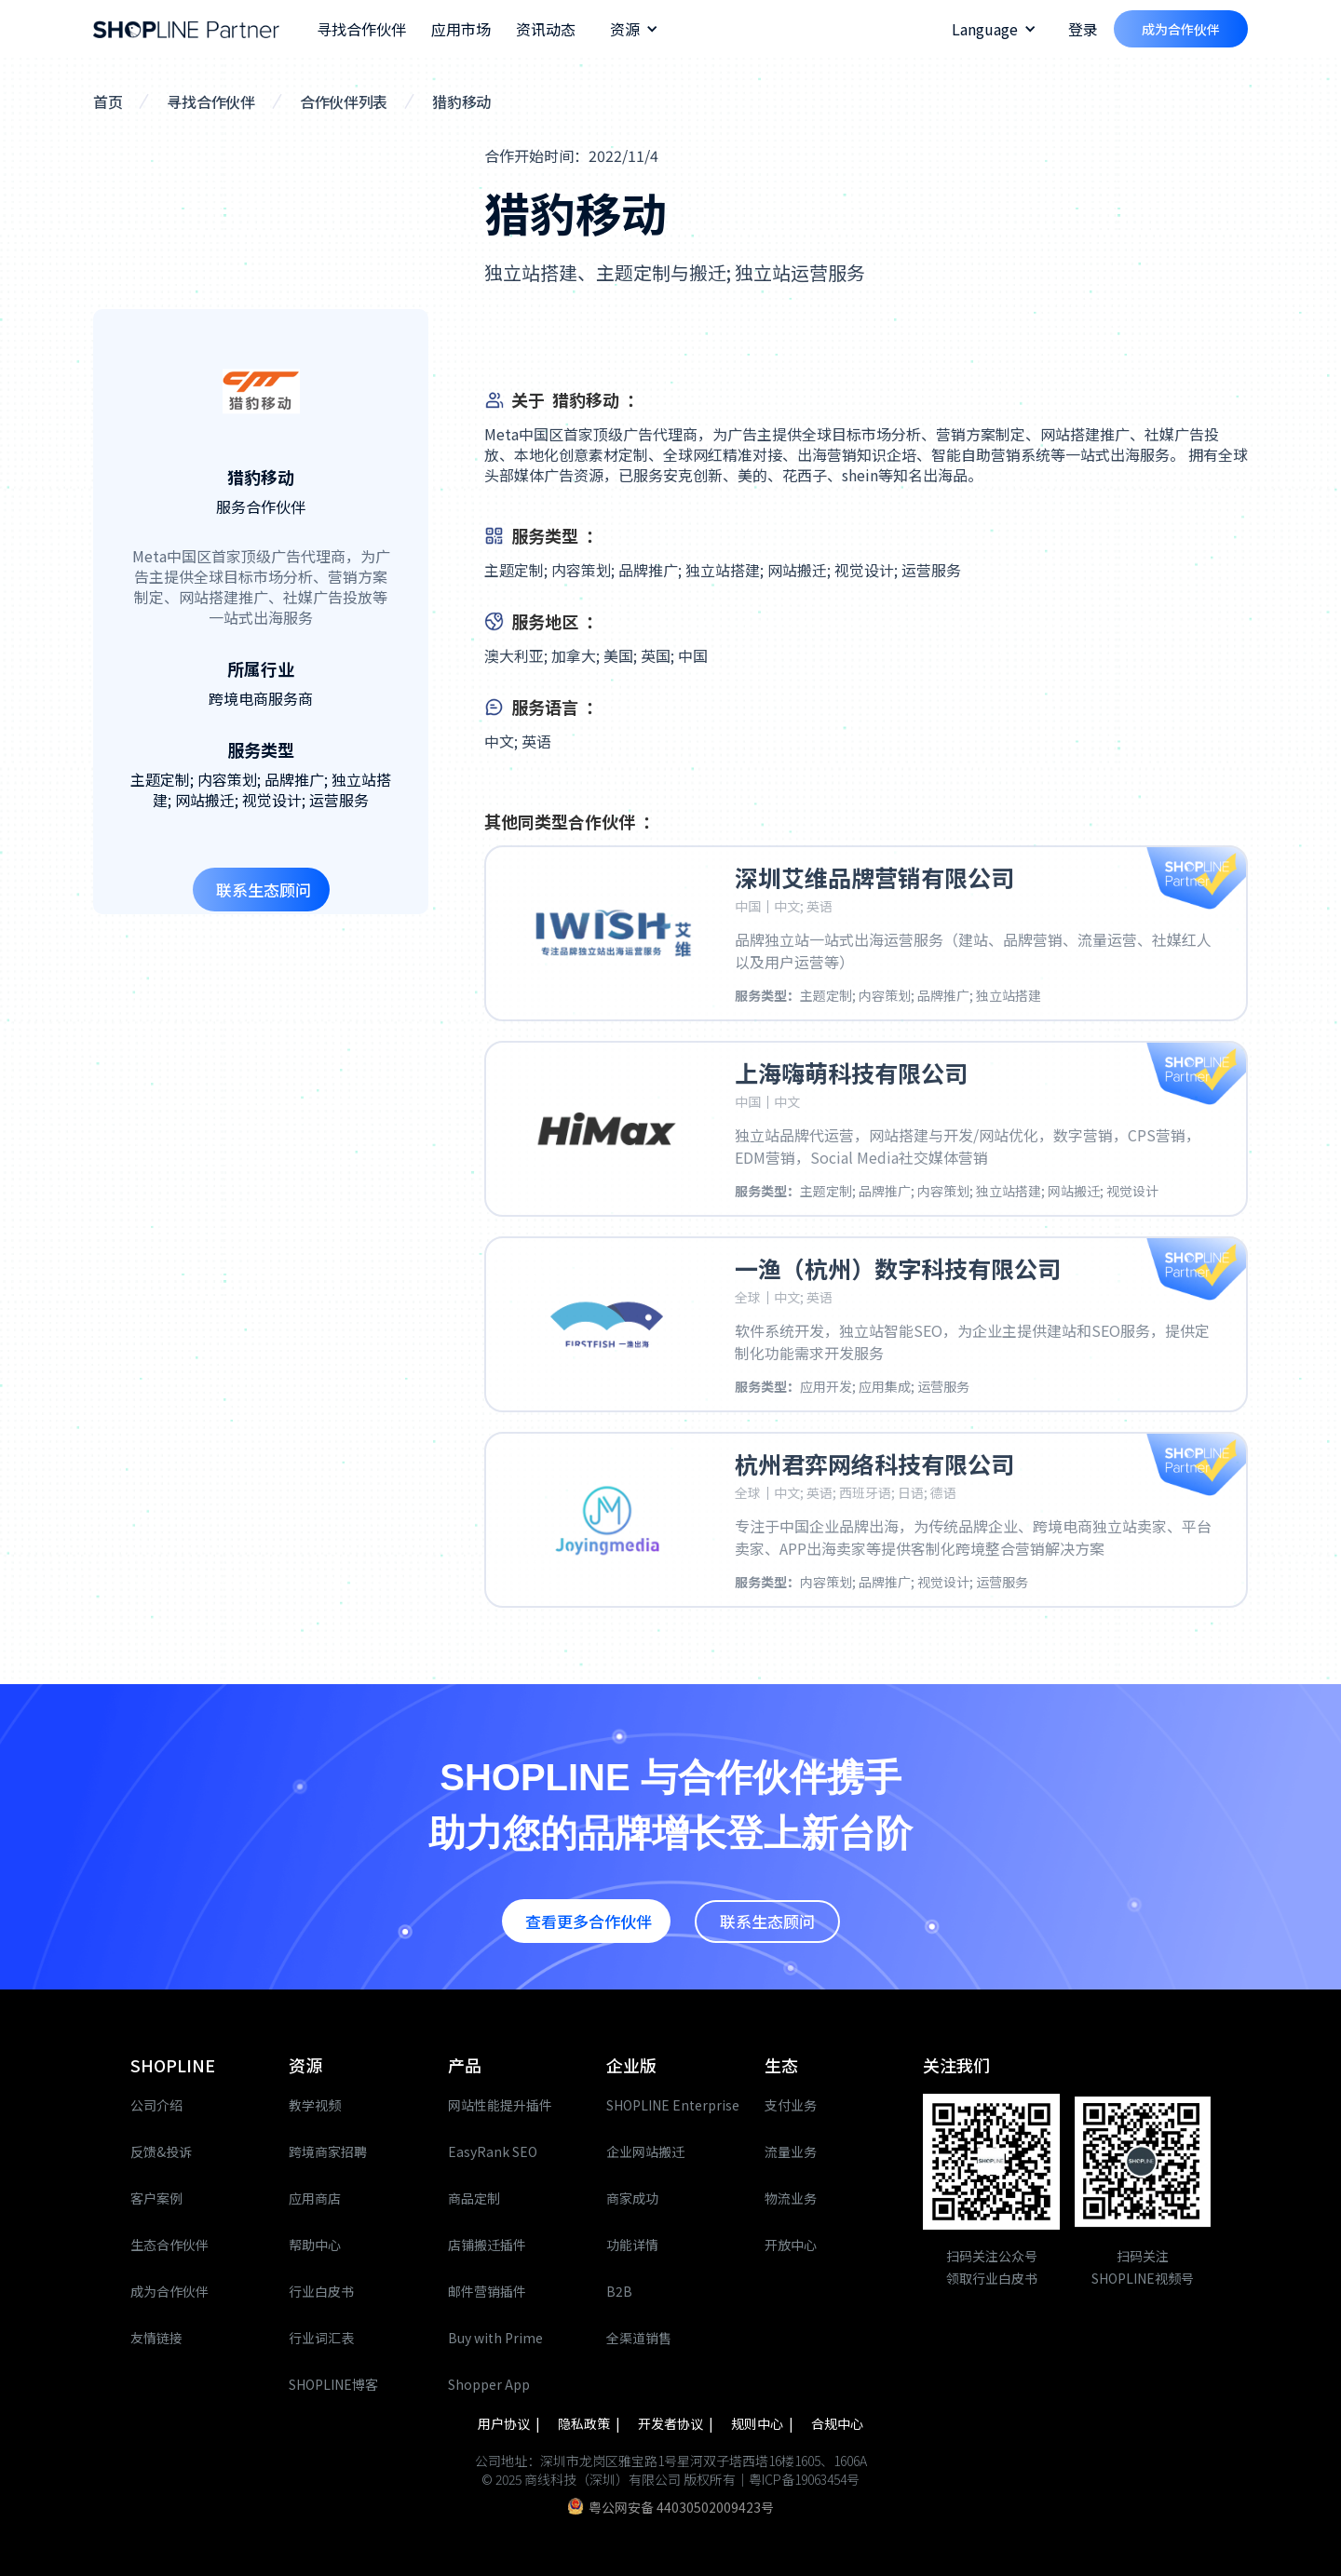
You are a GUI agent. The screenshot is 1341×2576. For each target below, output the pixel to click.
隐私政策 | (590, 2423)
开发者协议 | (677, 2423)
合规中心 (837, 2423)
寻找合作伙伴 (361, 29)
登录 (1083, 29)
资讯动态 (546, 29)
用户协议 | (510, 2423)
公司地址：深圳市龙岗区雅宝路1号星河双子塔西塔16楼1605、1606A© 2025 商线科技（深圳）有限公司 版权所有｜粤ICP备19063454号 (671, 2469)
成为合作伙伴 (1181, 29)
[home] (186, 29)
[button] (634, 29)
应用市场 (461, 29)
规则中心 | (763, 2423)
